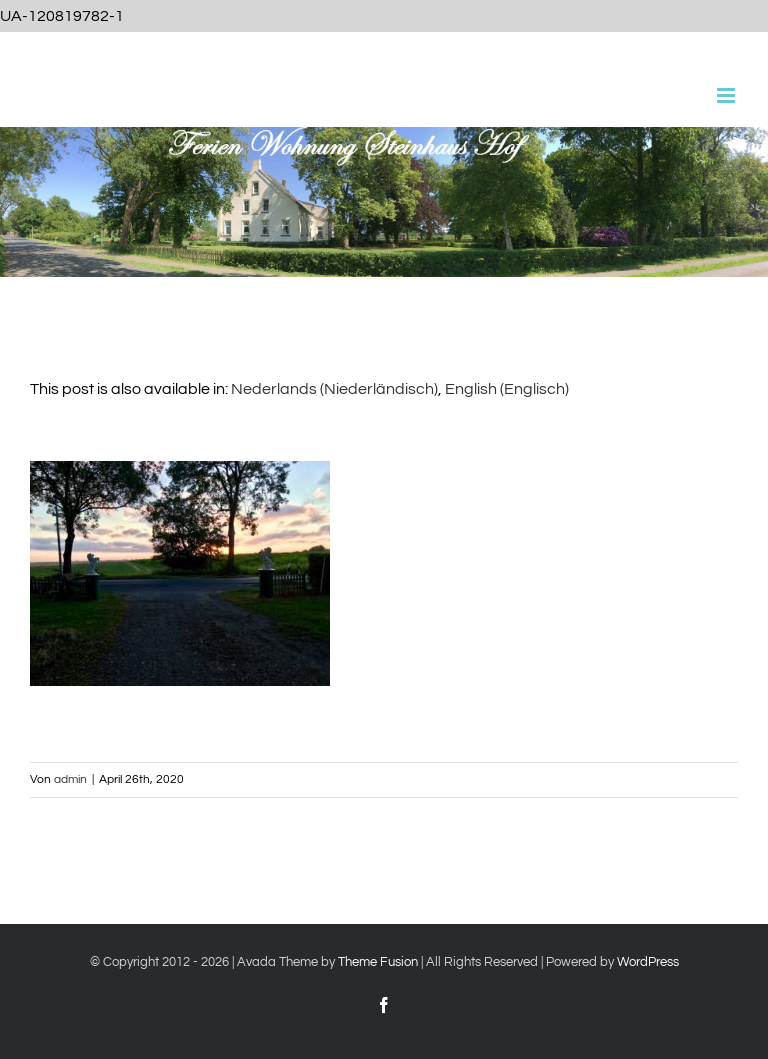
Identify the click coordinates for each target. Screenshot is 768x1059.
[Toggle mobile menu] (727, 95)
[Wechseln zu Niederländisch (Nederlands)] (334, 389)
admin (70, 779)
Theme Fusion (378, 962)
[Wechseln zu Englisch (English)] (507, 389)
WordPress (648, 962)
